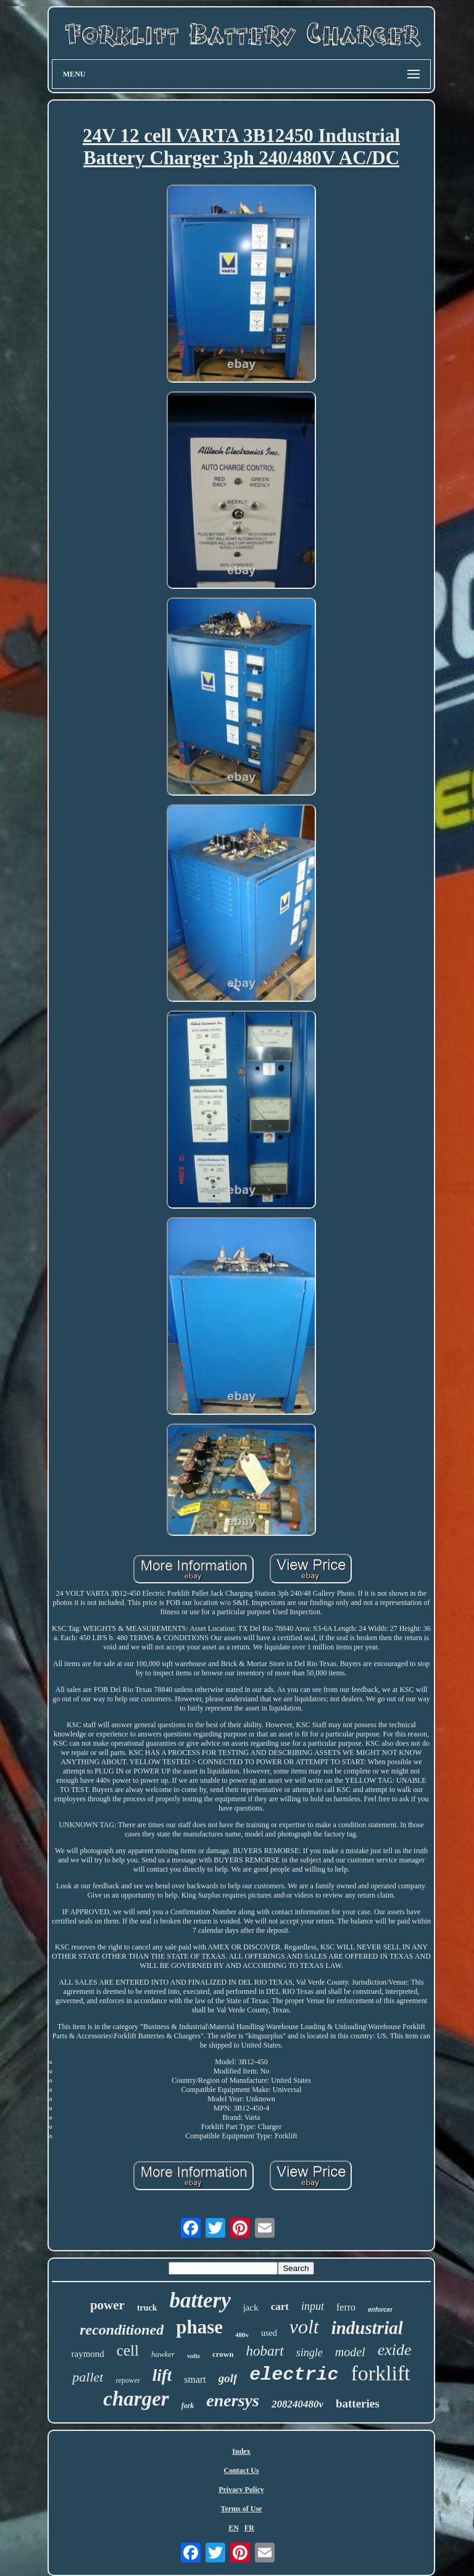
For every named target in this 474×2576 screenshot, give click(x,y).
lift (162, 2375)
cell (128, 2350)
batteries (358, 2403)
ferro (346, 2307)
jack (251, 2307)
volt (304, 2326)
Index (241, 2451)
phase (199, 2327)
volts (193, 2355)
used (269, 2333)
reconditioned (122, 2330)
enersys (232, 2400)
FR (249, 2528)
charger (135, 2399)
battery (200, 2300)
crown (222, 2354)
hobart (264, 2351)
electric (293, 2374)
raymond (87, 2354)
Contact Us (241, 2470)
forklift (380, 2373)
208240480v (297, 2404)
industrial (367, 2328)
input (312, 2306)
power (107, 2305)
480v (242, 2334)
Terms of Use (241, 2508)
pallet (87, 2377)
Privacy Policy (241, 2489)
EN (233, 2528)
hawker (163, 2354)
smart (195, 2379)
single (309, 2352)
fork (187, 2405)
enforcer (380, 2309)
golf (228, 2378)
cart (280, 2306)
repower (127, 2380)
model (350, 2352)
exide (395, 2350)
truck (147, 2307)
